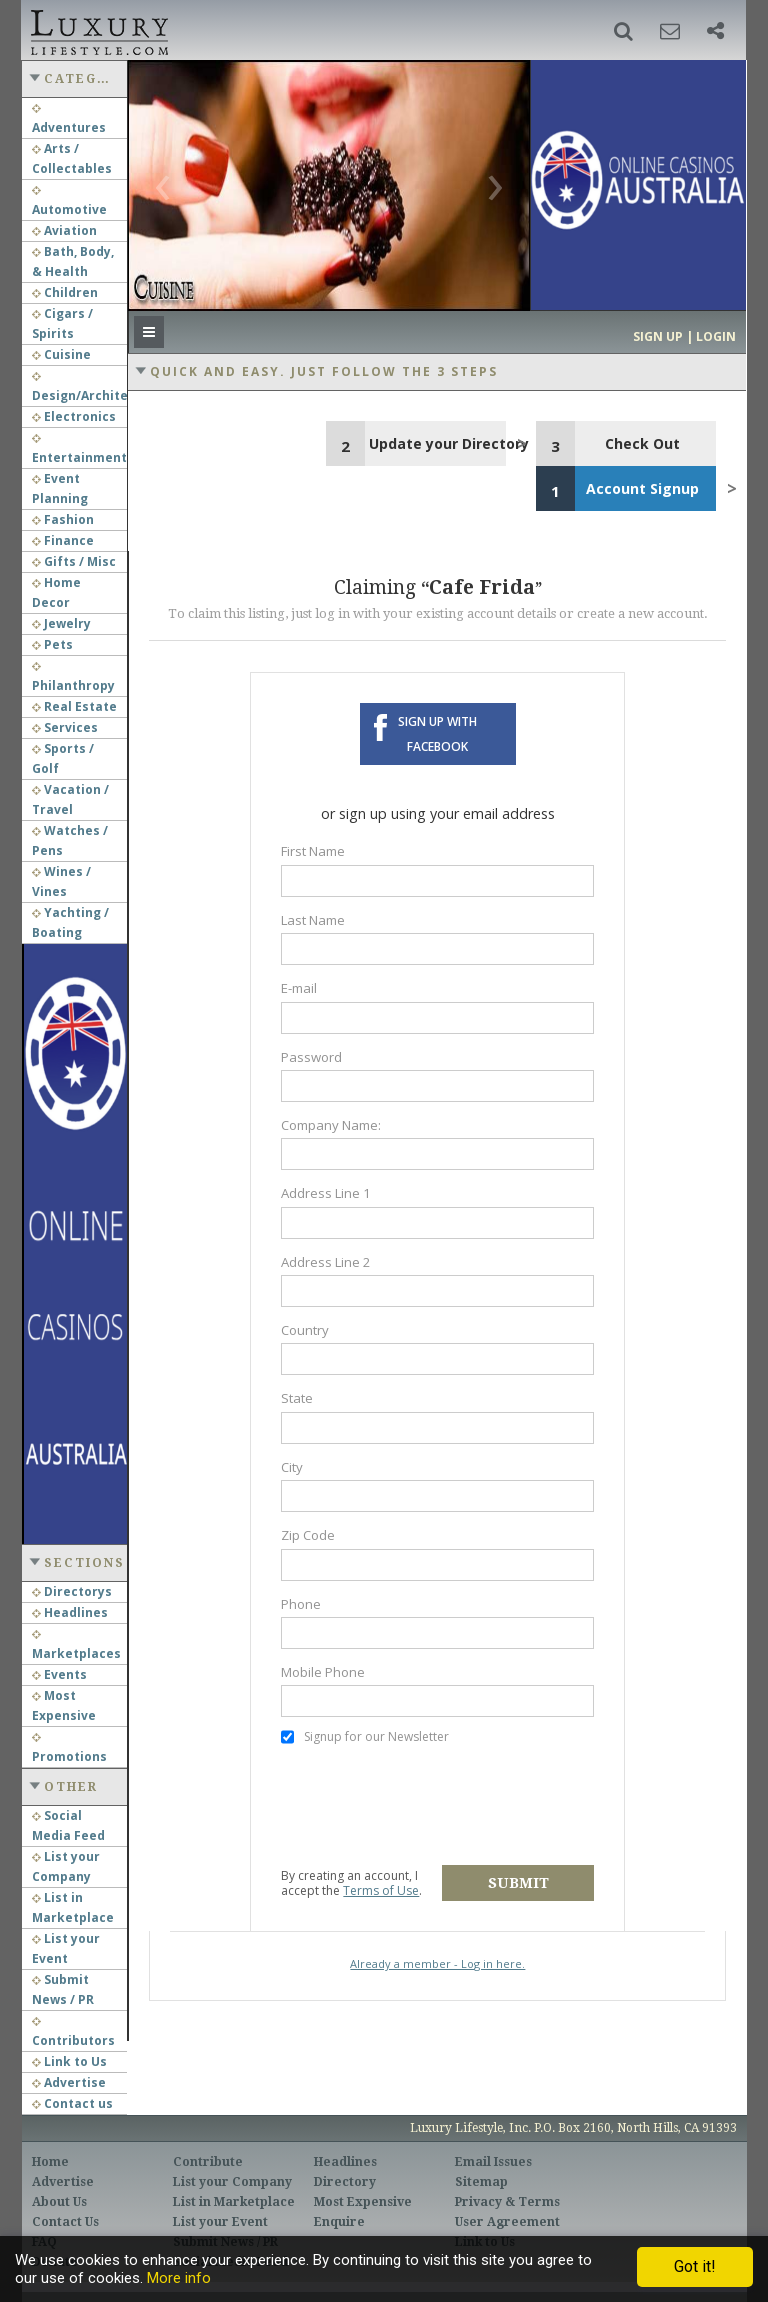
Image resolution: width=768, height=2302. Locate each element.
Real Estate (74, 706)
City (292, 1467)
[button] (623, 31)
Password (311, 1057)
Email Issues (493, 2162)
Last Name (313, 920)
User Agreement (507, 2222)
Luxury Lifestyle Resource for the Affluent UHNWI (97, 30)
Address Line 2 (326, 1262)
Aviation (64, 230)
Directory (345, 2182)
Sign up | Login (684, 336)
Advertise (69, 2082)
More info (179, 2278)
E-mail (299, 988)
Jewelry (61, 623)
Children (65, 292)
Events (59, 1674)
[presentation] (433, 1806)
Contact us (72, 2103)
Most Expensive (363, 2202)
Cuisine (61, 354)
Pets (52, 644)
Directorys (72, 1591)
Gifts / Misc (74, 561)
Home (50, 2162)
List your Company (232, 2182)
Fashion (63, 519)
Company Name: (331, 1125)
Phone (301, 1604)
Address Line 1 (326, 1193)
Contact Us (65, 2222)
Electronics (74, 416)
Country (305, 1330)
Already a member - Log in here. (437, 1963)
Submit (518, 1883)
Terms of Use (381, 1890)
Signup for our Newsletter (365, 1737)
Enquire (339, 2222)
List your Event (220, 2222)
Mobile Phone (323, 1672)
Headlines (70, 1612)
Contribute (208, 2162)
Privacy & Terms (507, 2202)
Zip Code (308, 1535)
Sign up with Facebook (437, 734)
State (297, 1398)
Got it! (695, 2266)
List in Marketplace (234, 2202)
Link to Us (69, 2061)
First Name (313, 851)
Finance (63, 540)
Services (65, 727)
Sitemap (481, 2182)
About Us (59, 2202)
